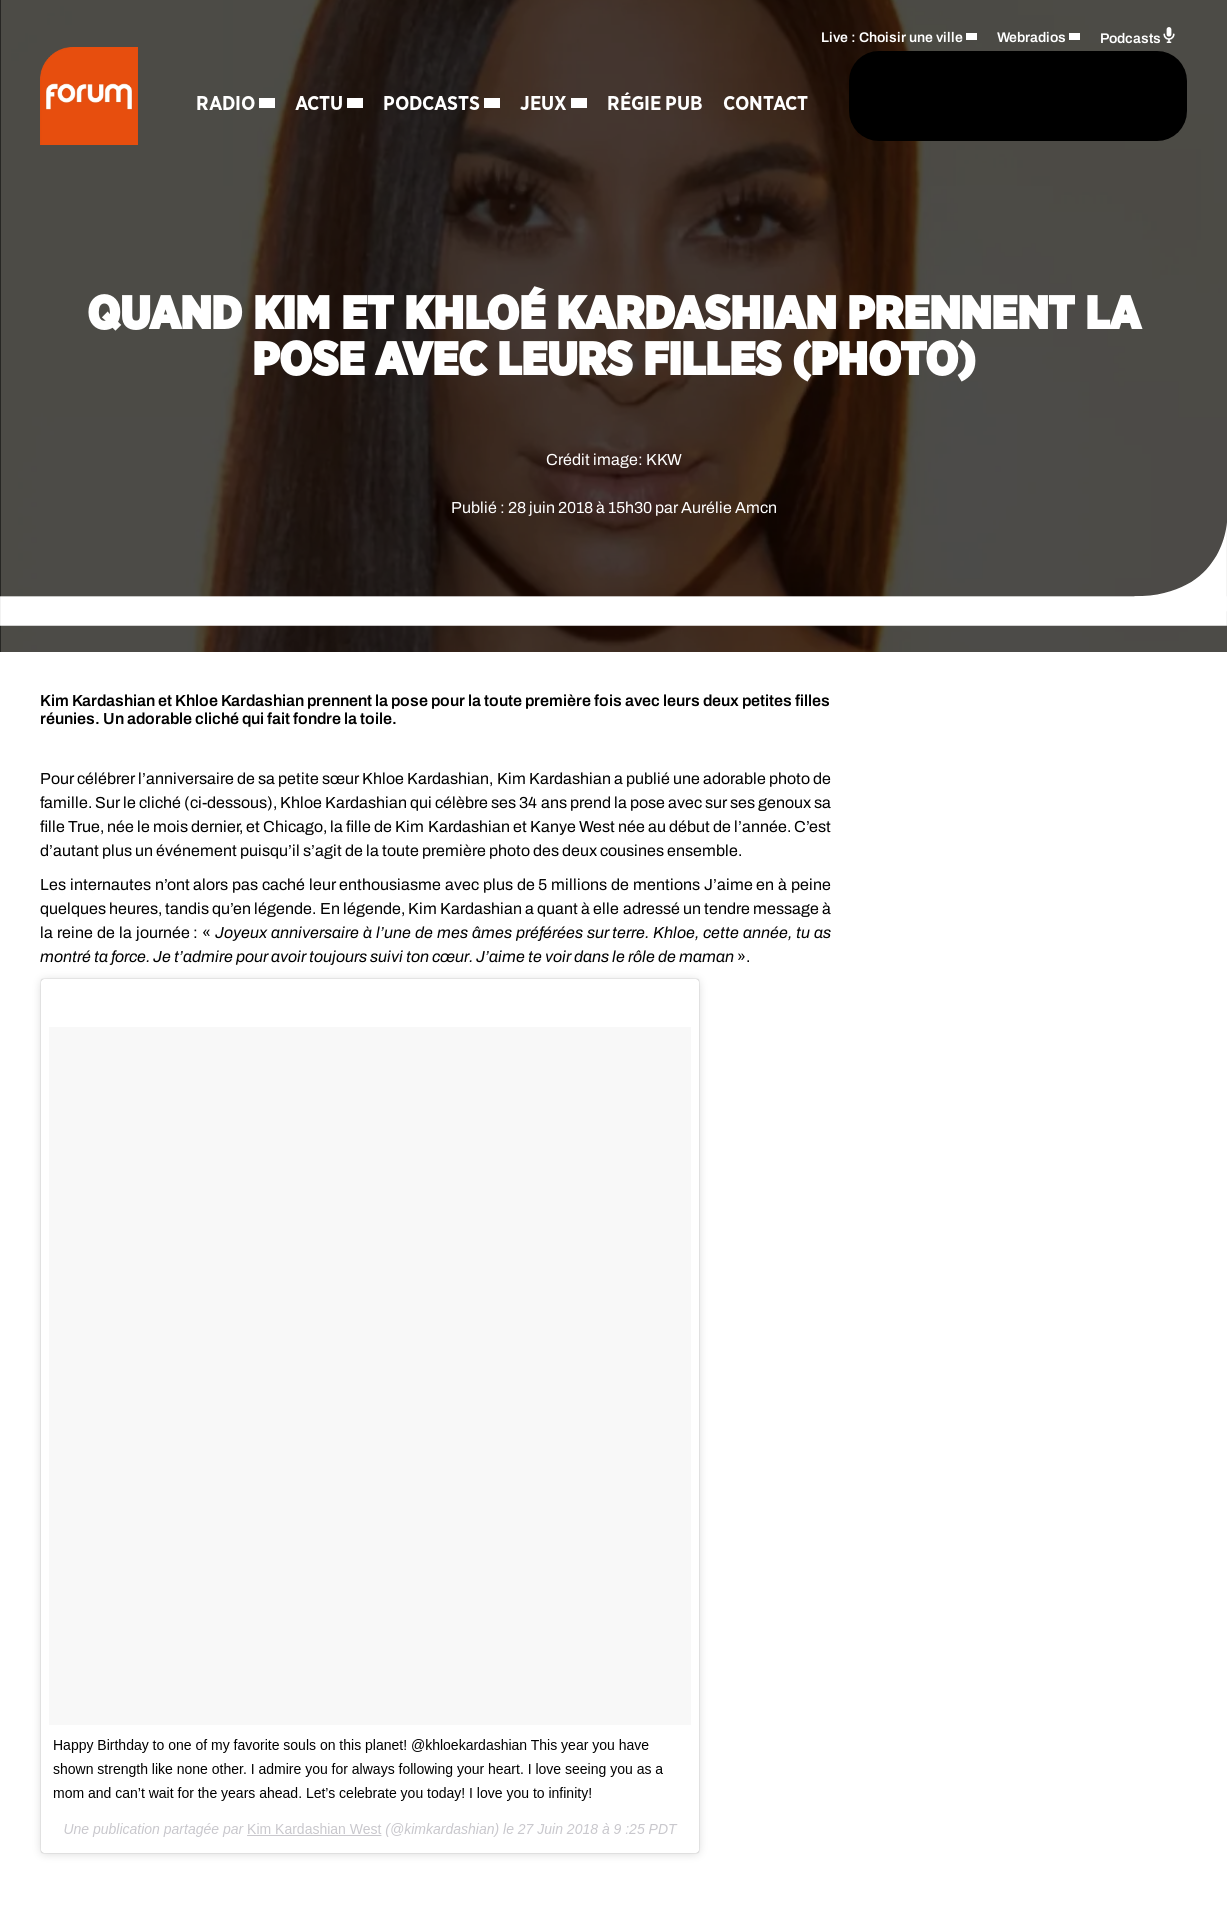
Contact (240, 140)
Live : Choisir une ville (892, 35)
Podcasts (433, 70)
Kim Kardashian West (314, 1829)
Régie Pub (657, 70)
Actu (321, 70)
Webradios (1031, 35)
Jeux (545, 70)
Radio (227, 70)
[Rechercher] (755, 97)
